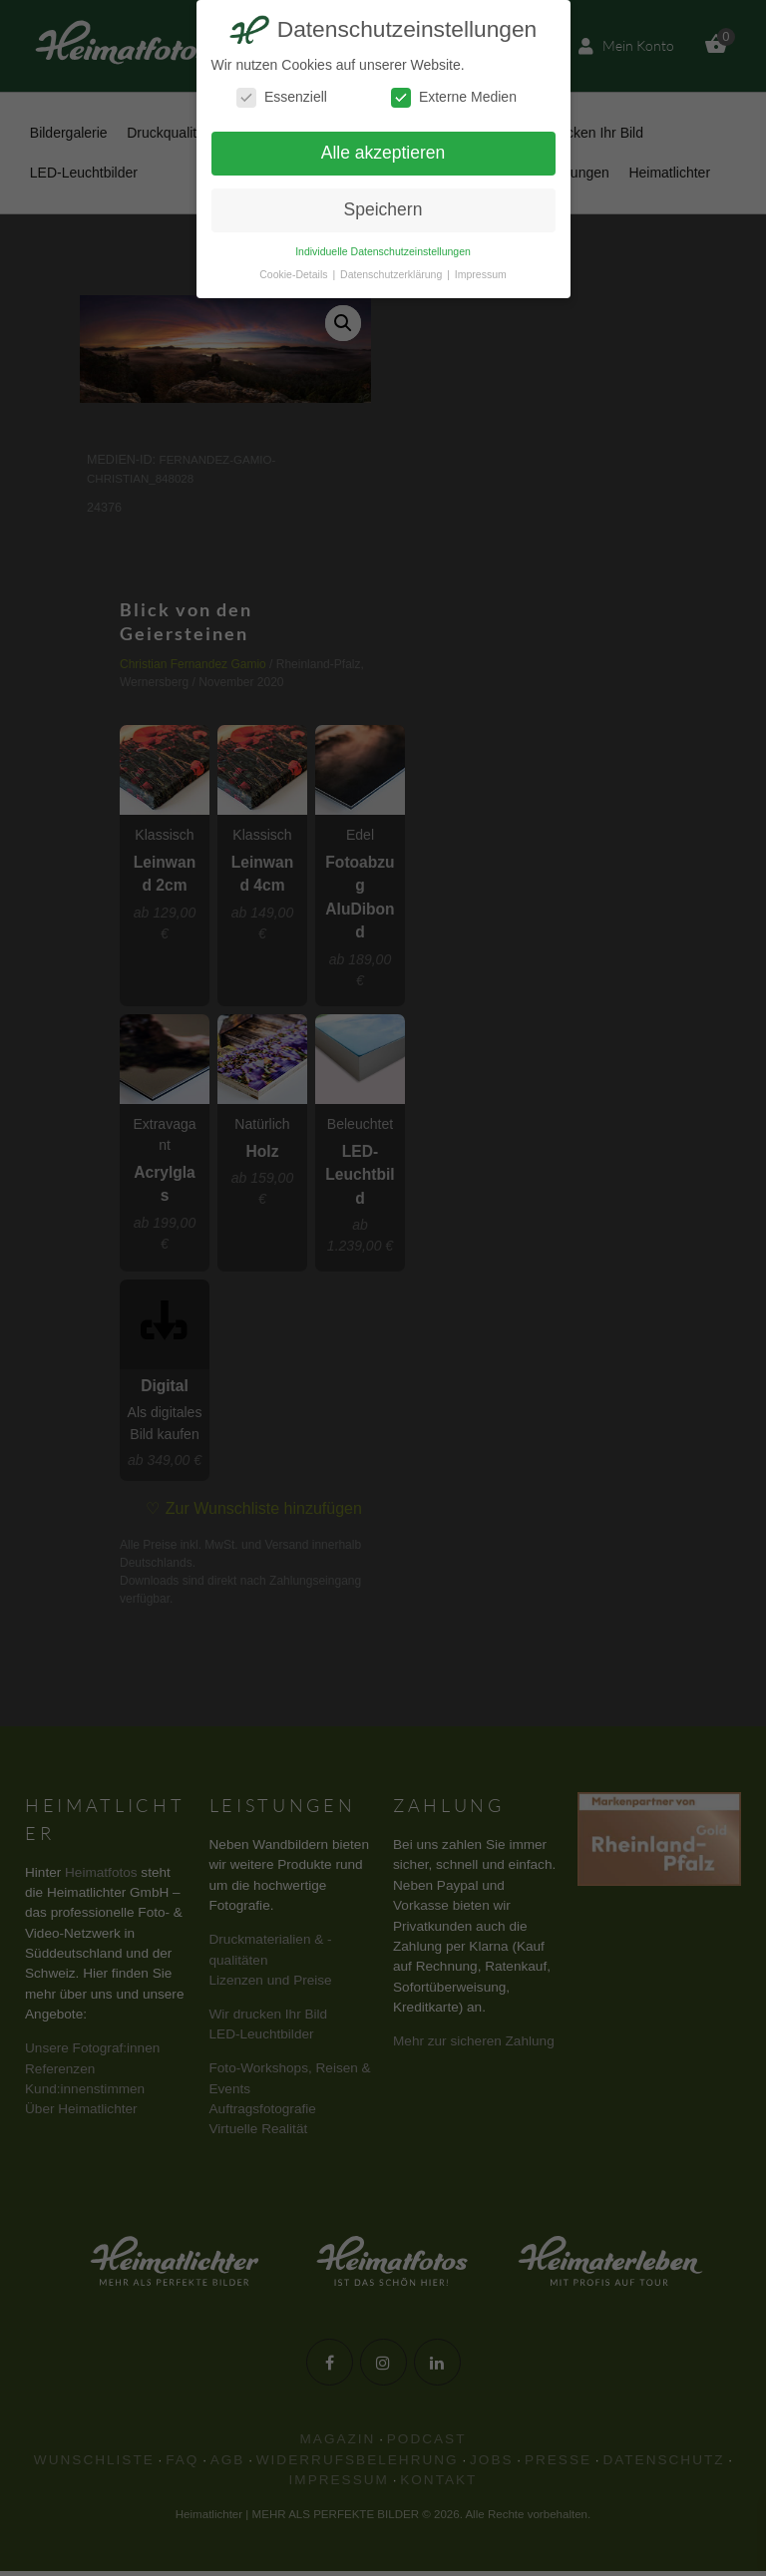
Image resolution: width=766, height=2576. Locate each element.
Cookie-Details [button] (294, 274)
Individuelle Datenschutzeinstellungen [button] (383, 251)
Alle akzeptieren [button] (383, 153)
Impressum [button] (481, 274)
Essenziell (281, 97)
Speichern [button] (383, 209)
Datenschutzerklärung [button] (392, 274)
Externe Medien (454, 97)
